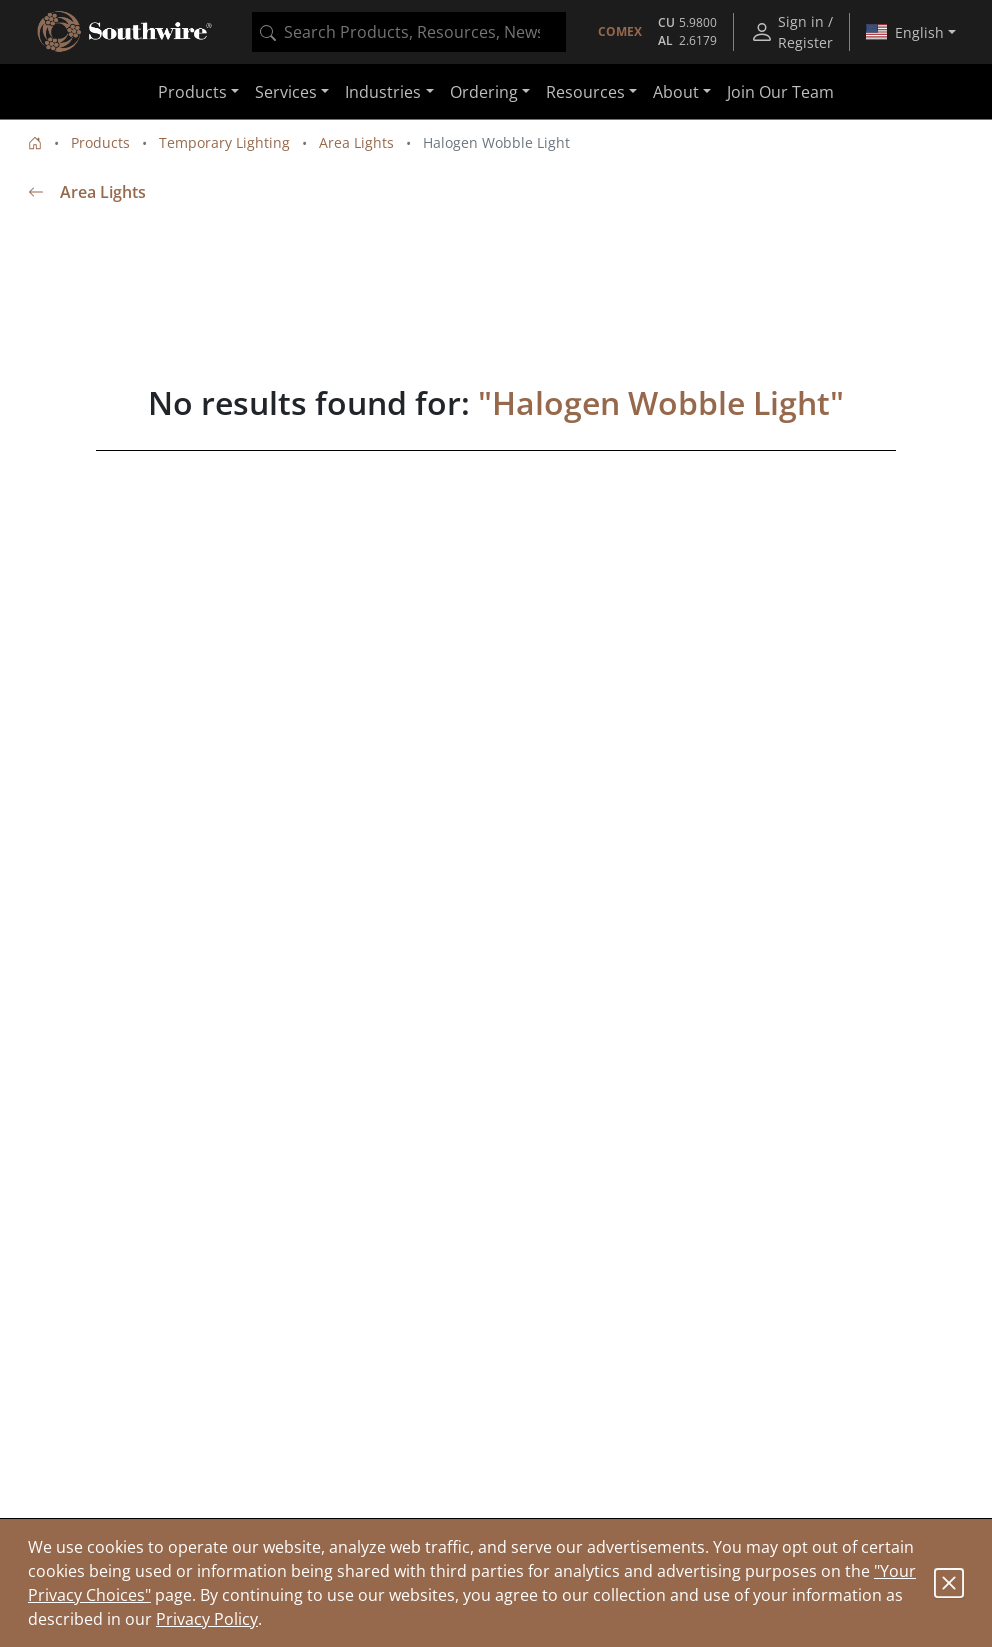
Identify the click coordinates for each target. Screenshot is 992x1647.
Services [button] (286, 92)
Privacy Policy (207, 1619)
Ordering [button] (484, 92)
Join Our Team (780, 92)
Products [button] (192, 92)
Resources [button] (585, 92)
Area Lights (356, 142)
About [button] (676, 92)
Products (100, 142)
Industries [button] (383, 92)
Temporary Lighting (224, 142)
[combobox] (409, 32)
